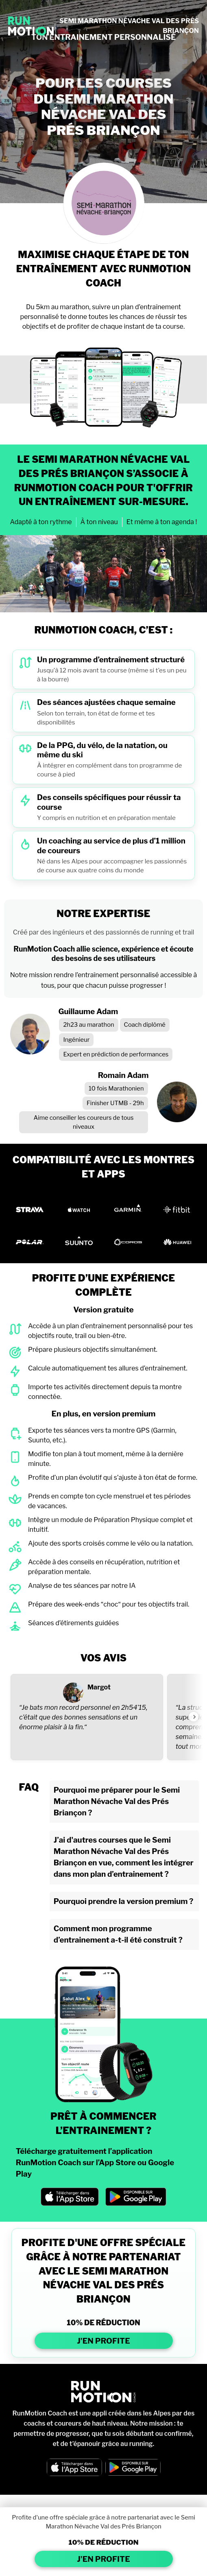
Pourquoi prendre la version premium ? (124, 1901)
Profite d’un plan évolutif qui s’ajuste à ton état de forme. (112, 1477)
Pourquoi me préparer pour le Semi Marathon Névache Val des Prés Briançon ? (117, 1801)
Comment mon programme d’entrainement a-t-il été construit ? (118, 1934)
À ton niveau (99, 522)
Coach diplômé (145, 1024)
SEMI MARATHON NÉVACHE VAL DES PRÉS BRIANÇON (129, 26)
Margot (99, 1687)
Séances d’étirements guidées (73, 1623)
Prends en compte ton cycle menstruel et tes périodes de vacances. (109, 1501)
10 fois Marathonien (116, 1088)
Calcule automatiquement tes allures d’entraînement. (107, 1368)
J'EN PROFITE (103, 2341)
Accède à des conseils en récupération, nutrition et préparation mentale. (104, 1567)
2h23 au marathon (88, 1024)
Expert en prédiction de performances (115, 1054)
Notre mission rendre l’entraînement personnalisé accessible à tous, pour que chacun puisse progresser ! (103, 980)
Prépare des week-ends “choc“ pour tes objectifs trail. (108, 1604)
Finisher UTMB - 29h (115, 1103)
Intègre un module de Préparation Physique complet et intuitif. (110, 1524)
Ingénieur (76, 1039)
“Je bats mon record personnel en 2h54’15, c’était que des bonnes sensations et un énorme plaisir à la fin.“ (83, 1717)
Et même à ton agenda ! (161, 522)
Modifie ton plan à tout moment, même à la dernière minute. (105, 1459)
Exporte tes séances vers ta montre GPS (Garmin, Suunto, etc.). (102, 1435)
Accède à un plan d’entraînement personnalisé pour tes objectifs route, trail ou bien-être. (110, 1331)
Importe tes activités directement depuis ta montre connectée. (105, 1392)
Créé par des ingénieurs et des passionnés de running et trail (103, 932)
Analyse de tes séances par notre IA (82, 1585)
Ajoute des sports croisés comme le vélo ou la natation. (110, 1543)
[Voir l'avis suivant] (193, 1716)
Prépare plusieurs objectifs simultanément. (92, 1349)
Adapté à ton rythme (41, 522)
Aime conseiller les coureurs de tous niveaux (83, 1122)
